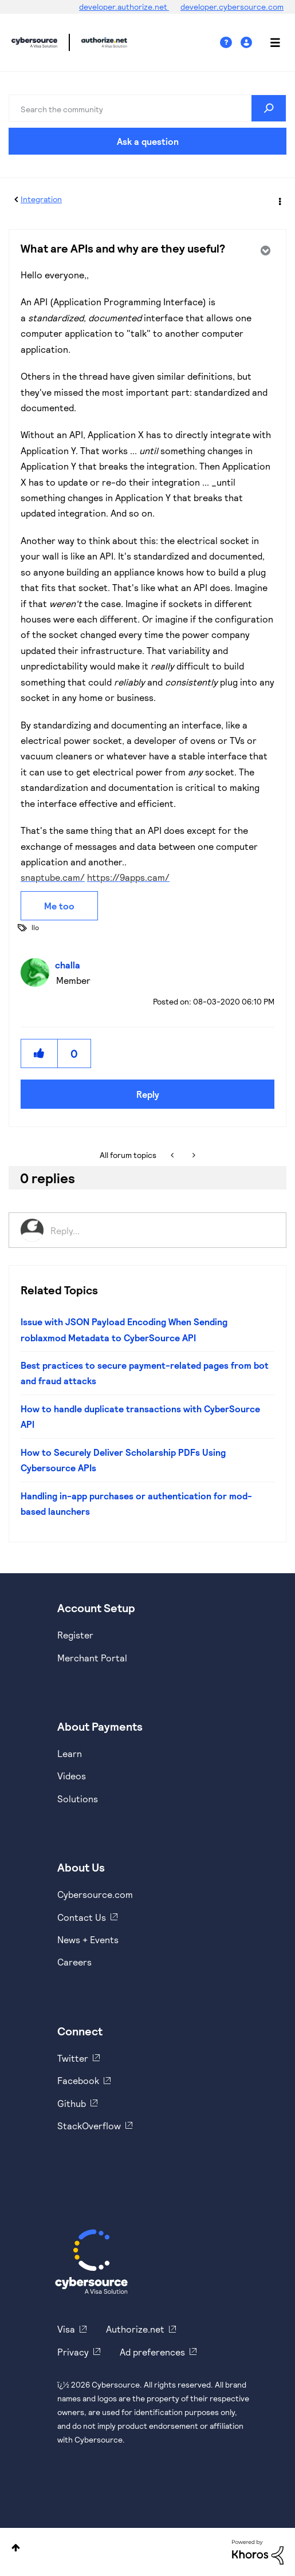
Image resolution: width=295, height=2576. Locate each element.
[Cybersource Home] (91, 2261)
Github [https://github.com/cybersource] (71, 2103)
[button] (39, 1053)
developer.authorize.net (124, 6)
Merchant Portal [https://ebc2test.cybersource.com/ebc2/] (92, 1657)
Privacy (73, 2351)
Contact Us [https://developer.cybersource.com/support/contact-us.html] (81, 1917)
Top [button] (16, 2547)
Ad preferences (152, 2351)
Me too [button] (59, 905)
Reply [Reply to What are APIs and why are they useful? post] (147, 1094)
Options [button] (279, 200)
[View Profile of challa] (70, 964)
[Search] (147, 108)
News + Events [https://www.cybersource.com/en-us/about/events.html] (88, 1939)
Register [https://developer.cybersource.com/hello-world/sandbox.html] (75, 1634)
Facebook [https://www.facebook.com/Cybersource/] (78, 2080)
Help (230, 43)
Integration (41, 199)
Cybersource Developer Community (34, 42)
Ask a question (148, 141)
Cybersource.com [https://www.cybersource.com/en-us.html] (95, 1894)
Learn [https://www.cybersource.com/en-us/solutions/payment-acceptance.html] (69, 1753)
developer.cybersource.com (232, 6)
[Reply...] (162, 1230)
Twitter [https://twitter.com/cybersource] (72, 2058)
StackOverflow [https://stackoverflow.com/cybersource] (89, 2125)
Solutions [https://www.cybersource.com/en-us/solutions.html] (77, 1798)
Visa (66, 2328)
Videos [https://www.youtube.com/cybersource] (71, 1775)
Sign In (248, 43)
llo (35, 927)
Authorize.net (135, 2328)
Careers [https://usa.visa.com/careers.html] (74, 1961)
